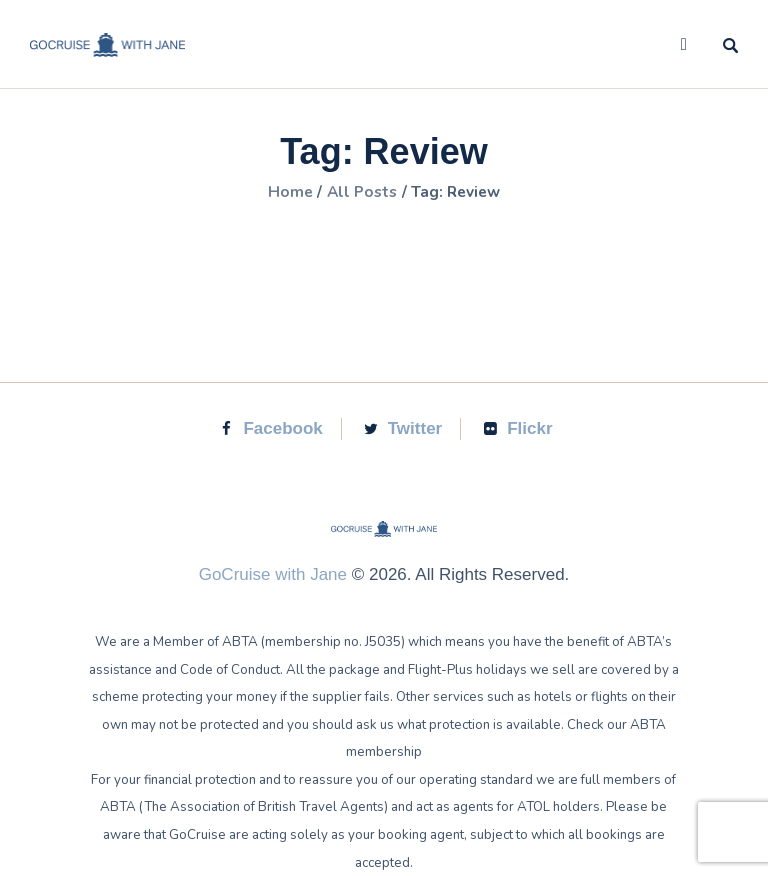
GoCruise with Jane (273, 574)
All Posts (361, 192)
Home (286, 192)
